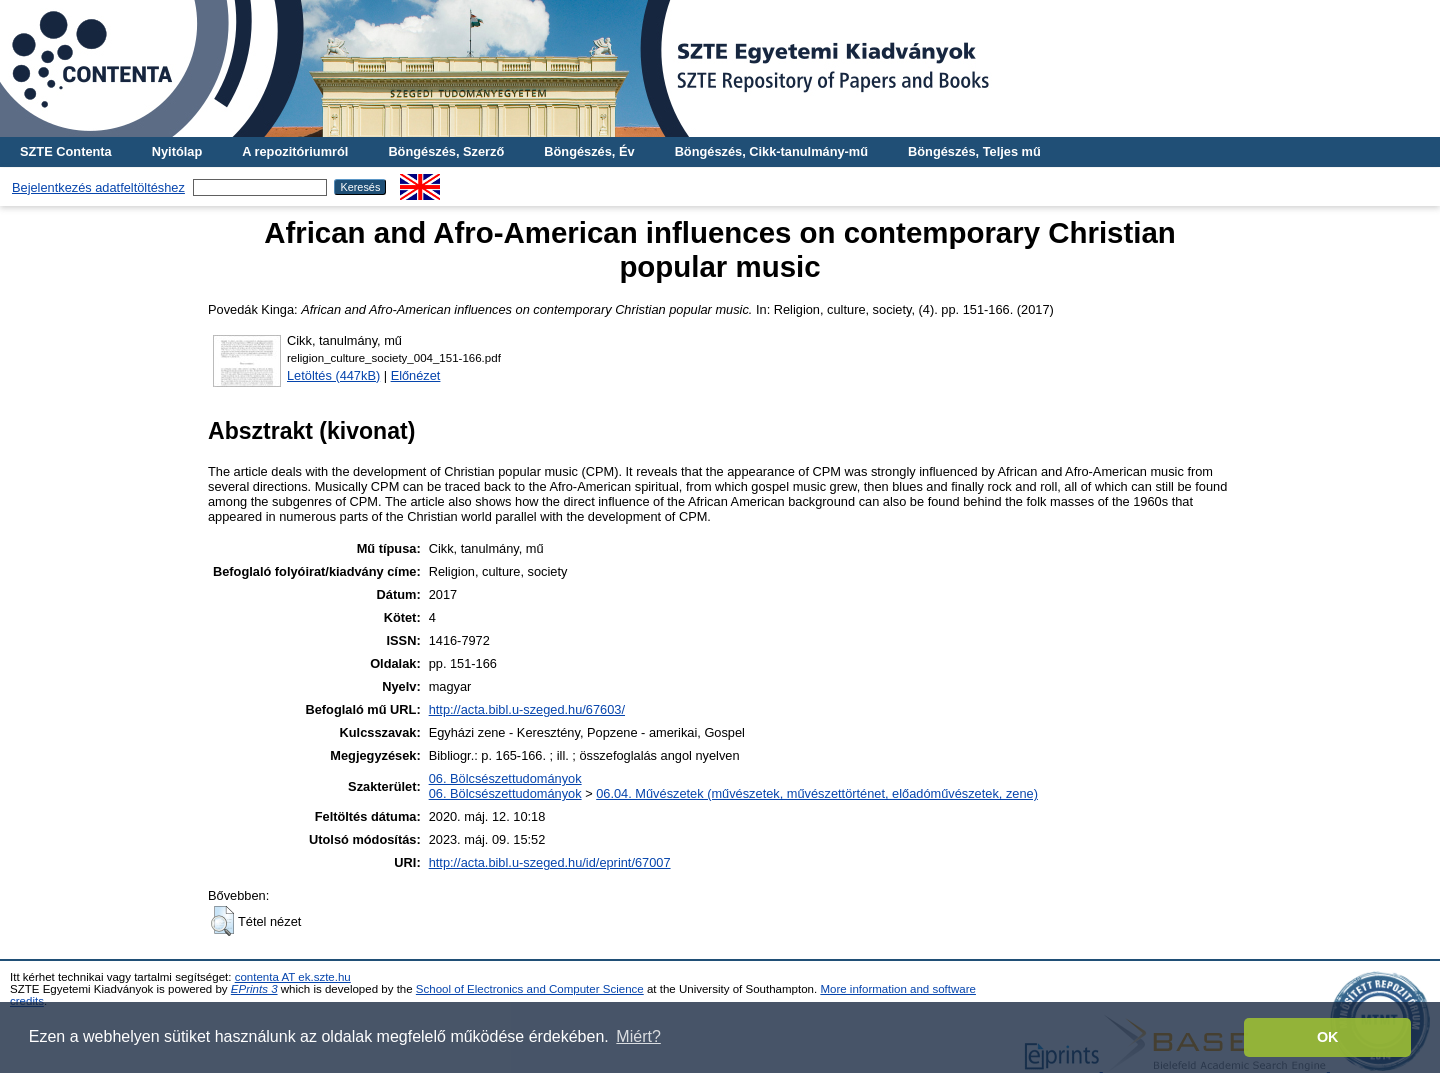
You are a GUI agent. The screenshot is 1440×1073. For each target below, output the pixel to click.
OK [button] (1328, 1037)
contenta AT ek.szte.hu (293, 977)
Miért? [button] (638, 1036)
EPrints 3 (254, 989)
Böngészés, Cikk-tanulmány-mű (771, 151)
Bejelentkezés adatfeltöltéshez (98, 187)
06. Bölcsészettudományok (505, 778)
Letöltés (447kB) (333, 375)
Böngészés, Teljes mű (974, 151)
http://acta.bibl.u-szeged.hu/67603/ (527, 709)
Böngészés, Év (589, 151)
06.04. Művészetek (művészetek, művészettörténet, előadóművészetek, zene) (817, 793)
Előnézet (416, 375)
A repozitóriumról (295, 151)
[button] (222, 921)
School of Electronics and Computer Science (530, 989)
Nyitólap (177, 151)
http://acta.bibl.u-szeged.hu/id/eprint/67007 (550, 862)
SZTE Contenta (66, 151)
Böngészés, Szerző (446, 151)
